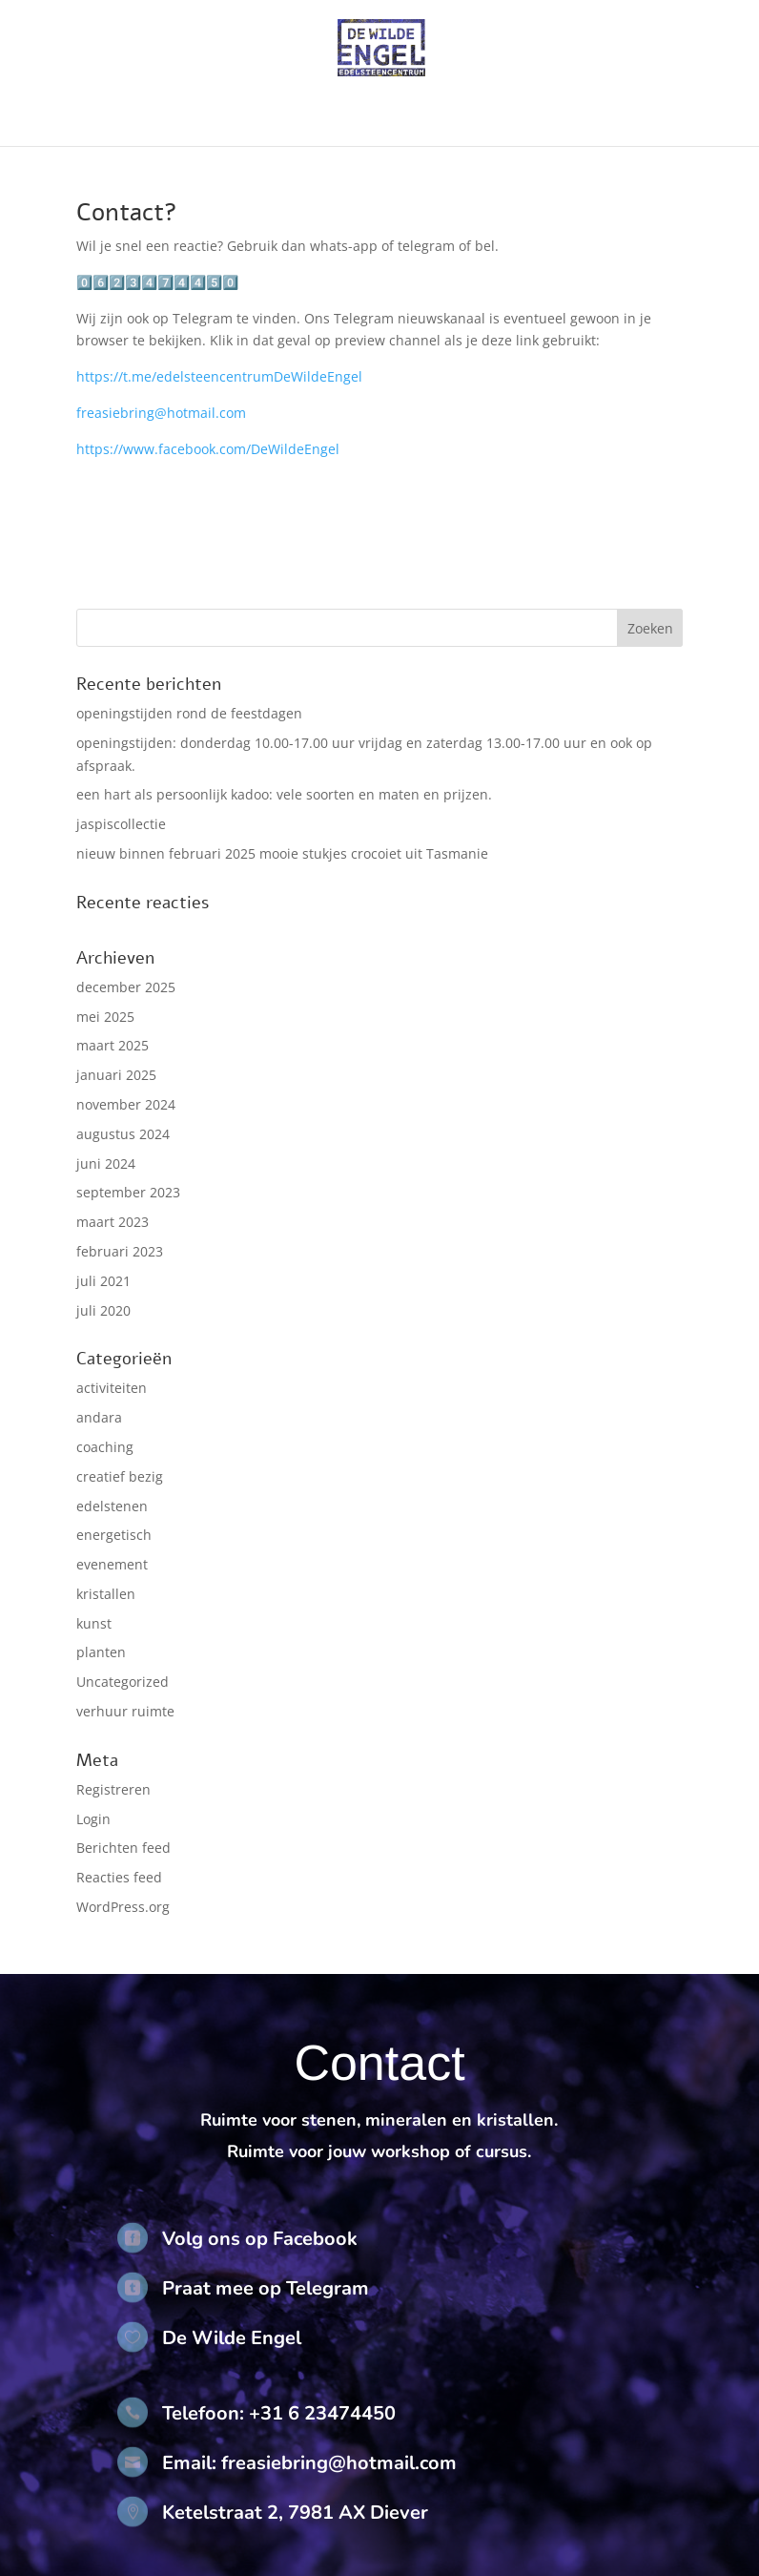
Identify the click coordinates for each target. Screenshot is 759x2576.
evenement (112, 1564)
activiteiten (111, 1388)
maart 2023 (112, 1222)
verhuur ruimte (125, 1711)
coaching (104, 1447)
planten (101, 1652)
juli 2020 (103, 1310)
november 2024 (125, 1104)
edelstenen (112, 1506)
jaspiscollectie (121, 824)
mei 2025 (105, 1017)
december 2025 (125, 987)
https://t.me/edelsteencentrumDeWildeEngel (219, 376)
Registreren (113, 1789)
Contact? (126, 212)
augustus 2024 (123, 1134)
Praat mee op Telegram (265, 2288)
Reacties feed (119, 1877)
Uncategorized (122, 1681)
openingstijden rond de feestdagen (189, 713)
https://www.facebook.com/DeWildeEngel (207, 449)
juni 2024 (105, 1163)
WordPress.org (123, 1907)
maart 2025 (112, 1045)
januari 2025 (116, 1075)
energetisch (114, 1535)
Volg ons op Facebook (260, 2239)
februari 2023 (119, 1251)
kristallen (105, 1594)
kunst (94, 1623)
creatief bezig (119, 1476)
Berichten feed (123, 1848)
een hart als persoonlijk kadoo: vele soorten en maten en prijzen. (284, 794)
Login (93, 1819)
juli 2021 (103, 1281)
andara (99, 1417)
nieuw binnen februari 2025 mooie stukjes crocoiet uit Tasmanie (282, 853)
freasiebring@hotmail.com (161, 413)
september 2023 (128, 1192)
